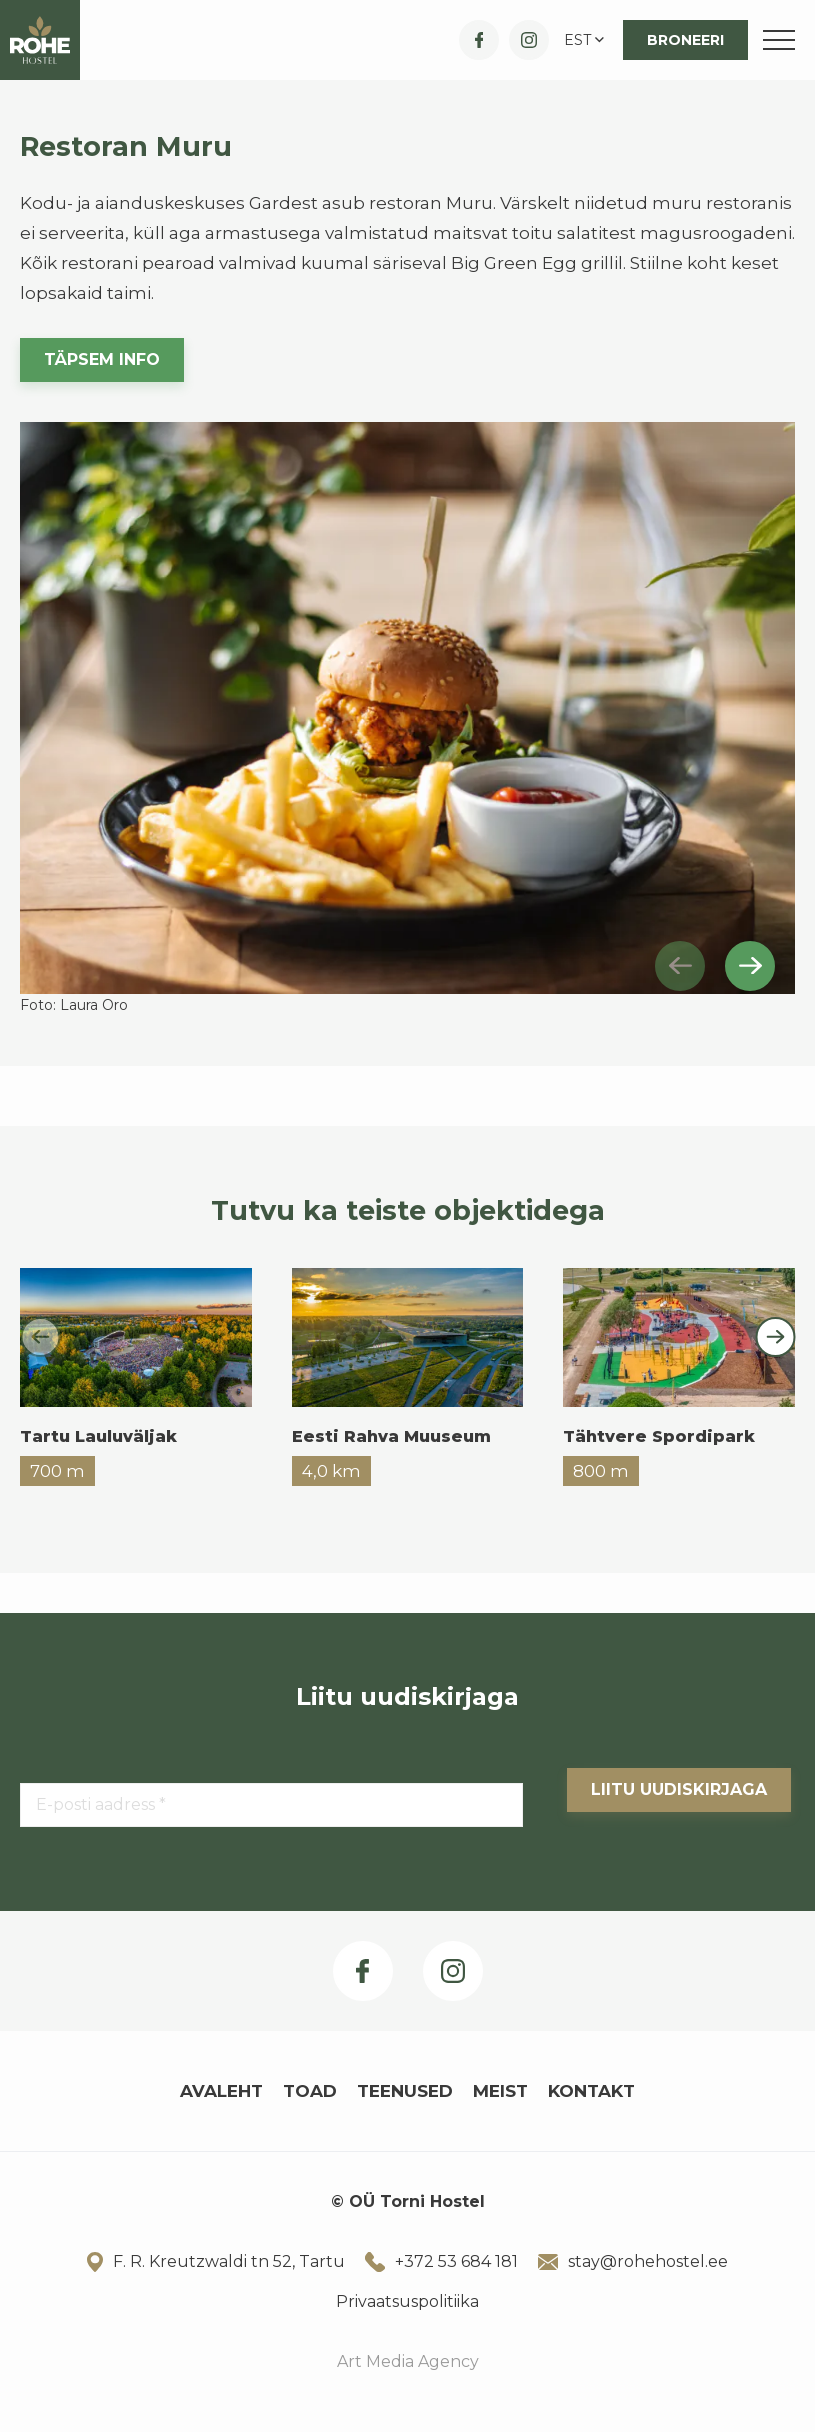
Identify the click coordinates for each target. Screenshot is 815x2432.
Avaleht (221, 2091)
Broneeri (685, 40)
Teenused (405, 2091)
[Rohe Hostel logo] (40, 40)
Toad (310, 2091)
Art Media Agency (408, 2361)
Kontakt (591, 2091)
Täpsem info (102, 359)
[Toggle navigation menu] (779, 40)
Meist (500, 2091)
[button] (586, 39)
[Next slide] (750, 966)
